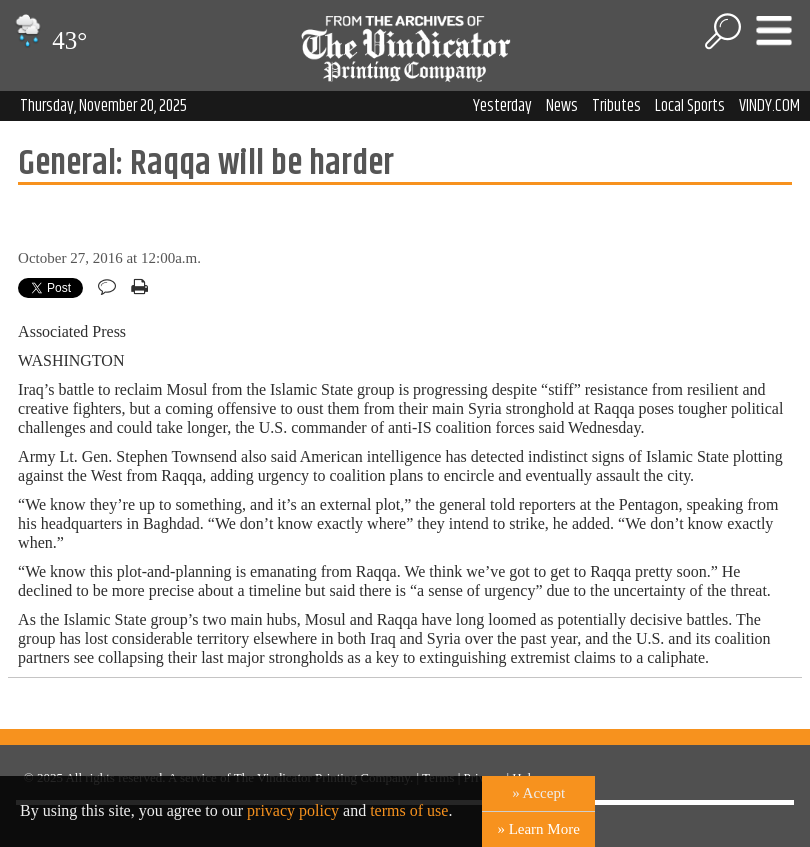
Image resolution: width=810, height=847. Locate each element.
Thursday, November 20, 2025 (103, 106)
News (562, 106)
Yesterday (502, 106)
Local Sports (690, 106)
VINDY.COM (769, 106)
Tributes (616, 106)
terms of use (409, 810)
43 (48, 40)
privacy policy (293, 810)
